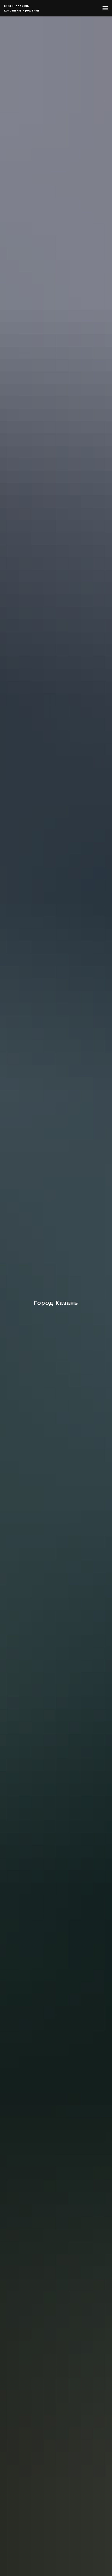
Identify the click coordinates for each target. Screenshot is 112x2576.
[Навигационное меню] (105, 8)
